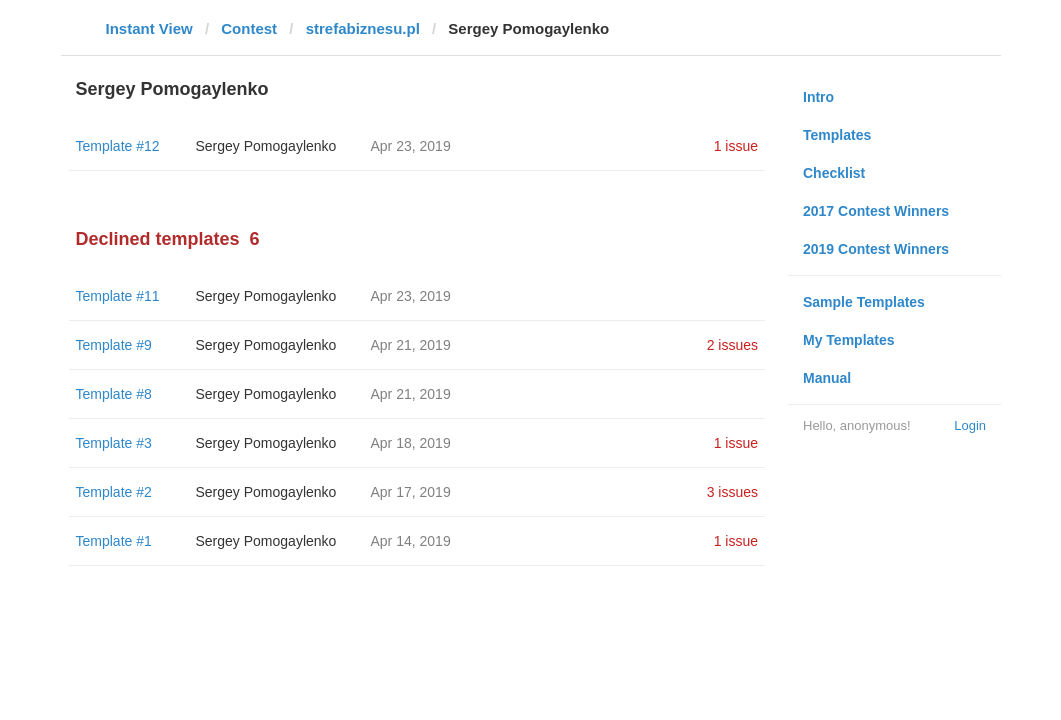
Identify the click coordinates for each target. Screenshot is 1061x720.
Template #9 (114, 345)
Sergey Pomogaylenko (266, 146)
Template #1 (114, 541)
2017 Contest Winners (876, 211)
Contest (249, 28)
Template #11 (118, 296)
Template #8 (114, 394)
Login (970, 425)
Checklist (834, 173)
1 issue (736, 146)
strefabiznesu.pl (363, 28)
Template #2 (114, 492)
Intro (818, 97)
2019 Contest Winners (876, 249)
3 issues (732, 492)
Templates (837, 135)
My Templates (849, 340)
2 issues (732, 345)
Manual (827, 378)
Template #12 (118, 146)
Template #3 (114, 443)
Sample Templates (864, 302)
